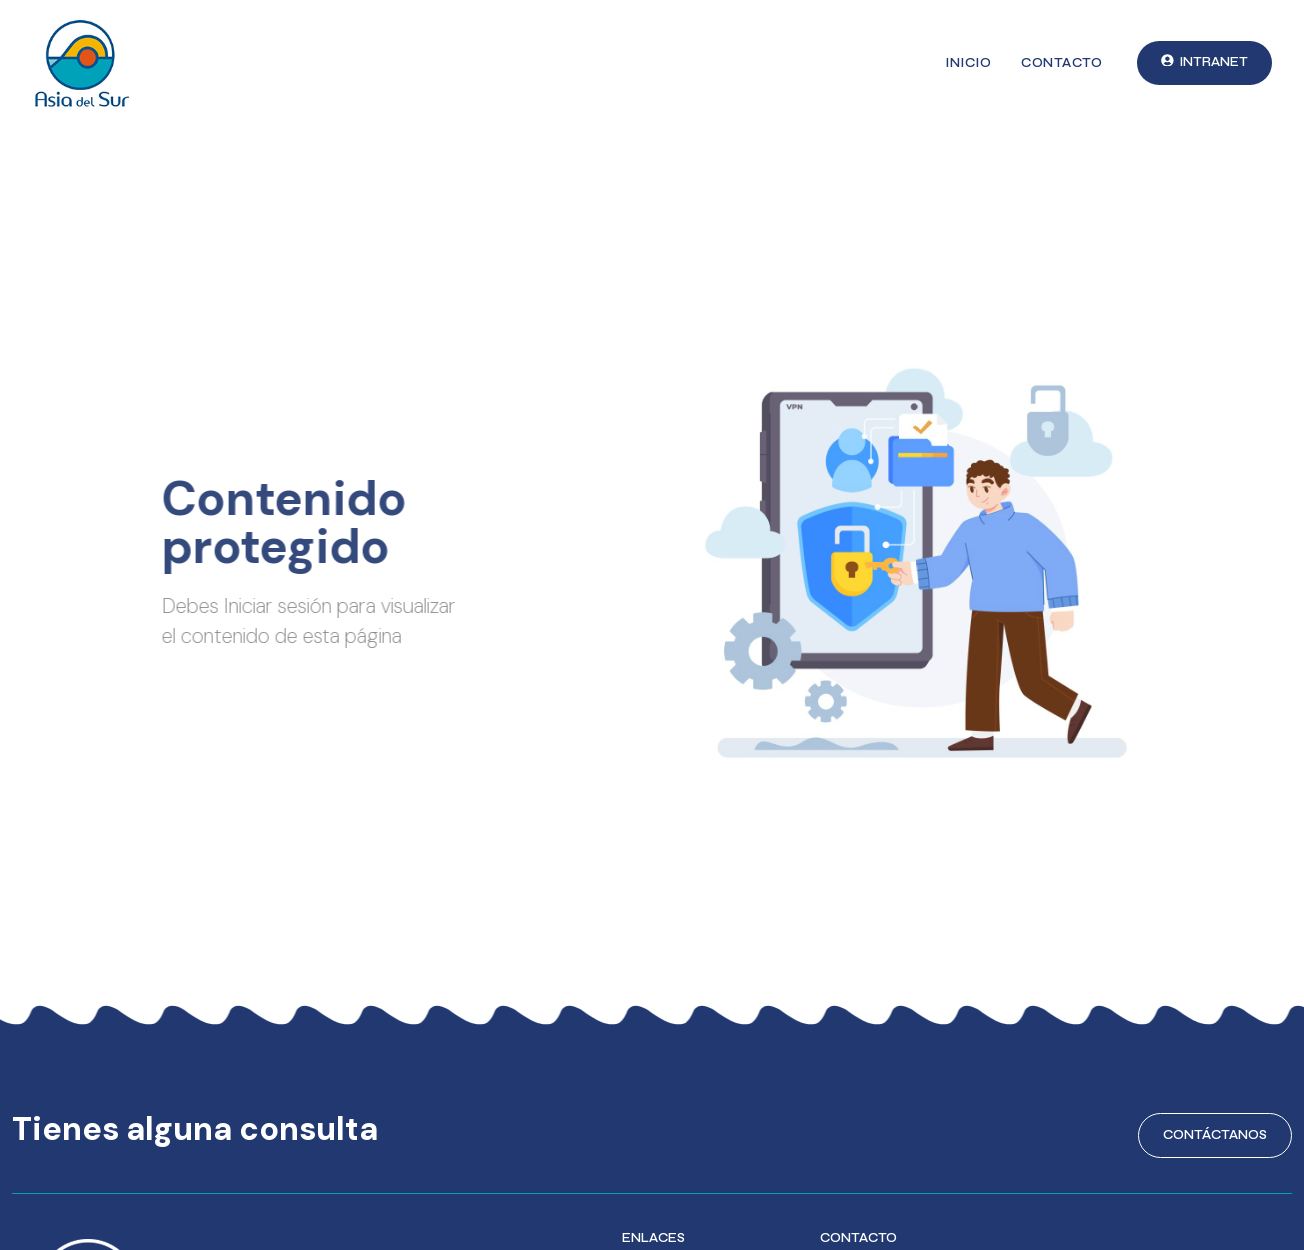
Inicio (968, 63)
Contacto (1061, 63)
